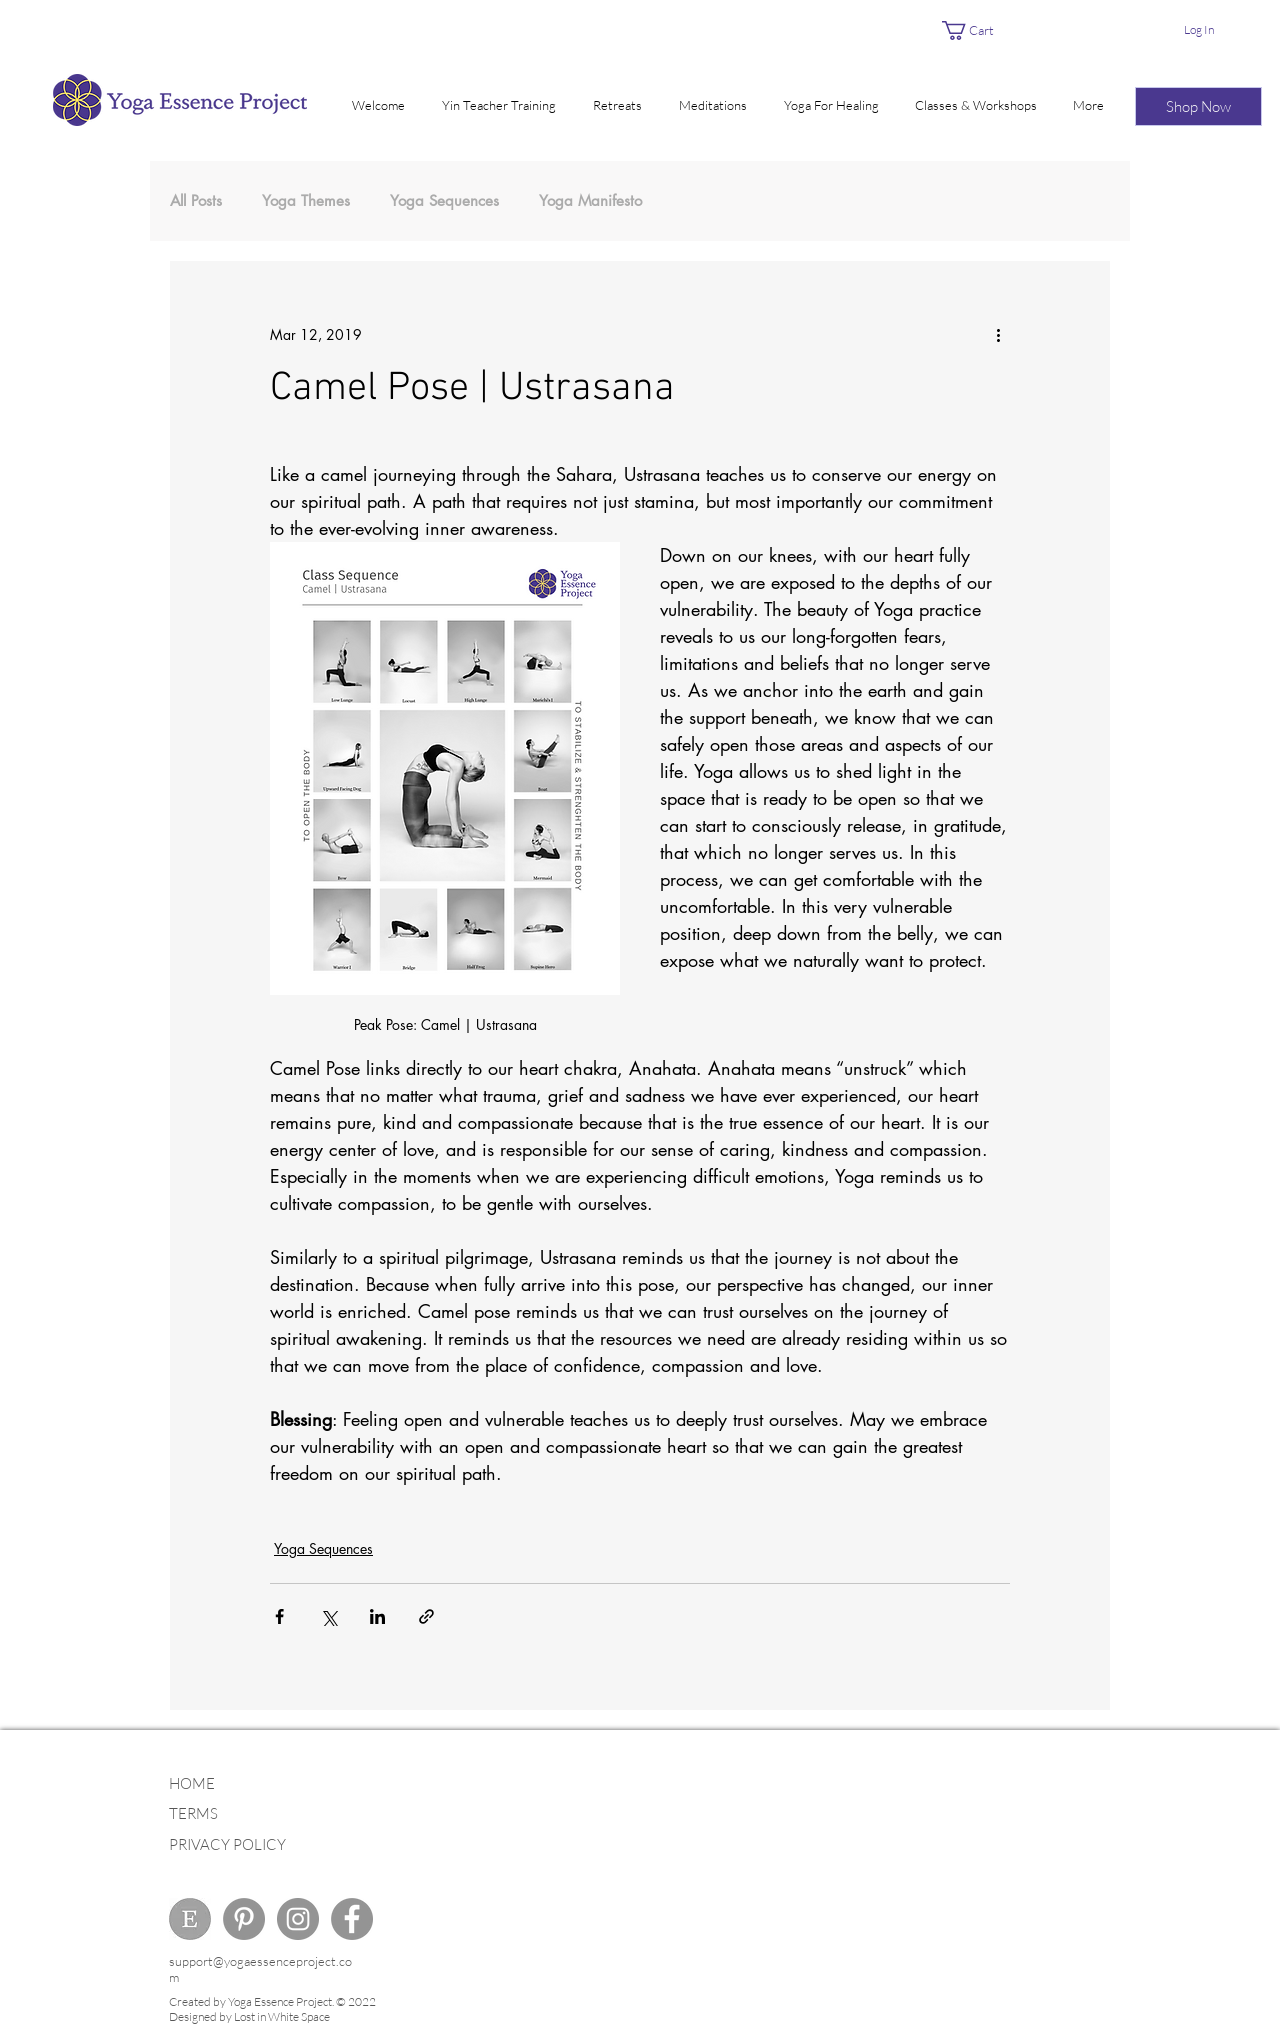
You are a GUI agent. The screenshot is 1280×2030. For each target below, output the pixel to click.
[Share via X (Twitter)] (328, 1616)
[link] (979, 30)
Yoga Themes (306, 201)
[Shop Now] (1198, 106)
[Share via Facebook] (279, 1616)
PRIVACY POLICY (227, 1844)
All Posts (196, 201)
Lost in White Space (282, 2016)
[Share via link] (426, 1616)
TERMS (193, 1813)
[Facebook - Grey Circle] (352, 1919)
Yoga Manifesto (590, 201)
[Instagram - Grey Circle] (298, 1919)
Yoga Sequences (444, 201)
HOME (192, 1783)
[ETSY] (190, 1919)
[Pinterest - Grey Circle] (244, 1919)
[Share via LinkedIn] (377, 1616)
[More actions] (998, 334)
